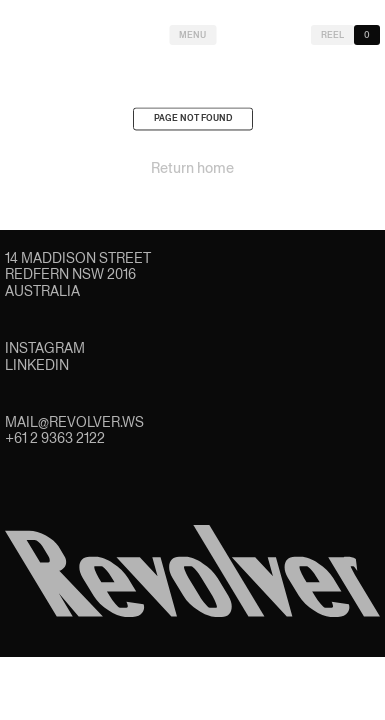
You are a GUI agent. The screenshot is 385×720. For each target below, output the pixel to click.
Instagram (45, 348)
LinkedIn (37, 365)
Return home (192, 171)
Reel (332, 35)
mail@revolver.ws (74, 422)
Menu (192, 35)
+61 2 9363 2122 (55, 438)
